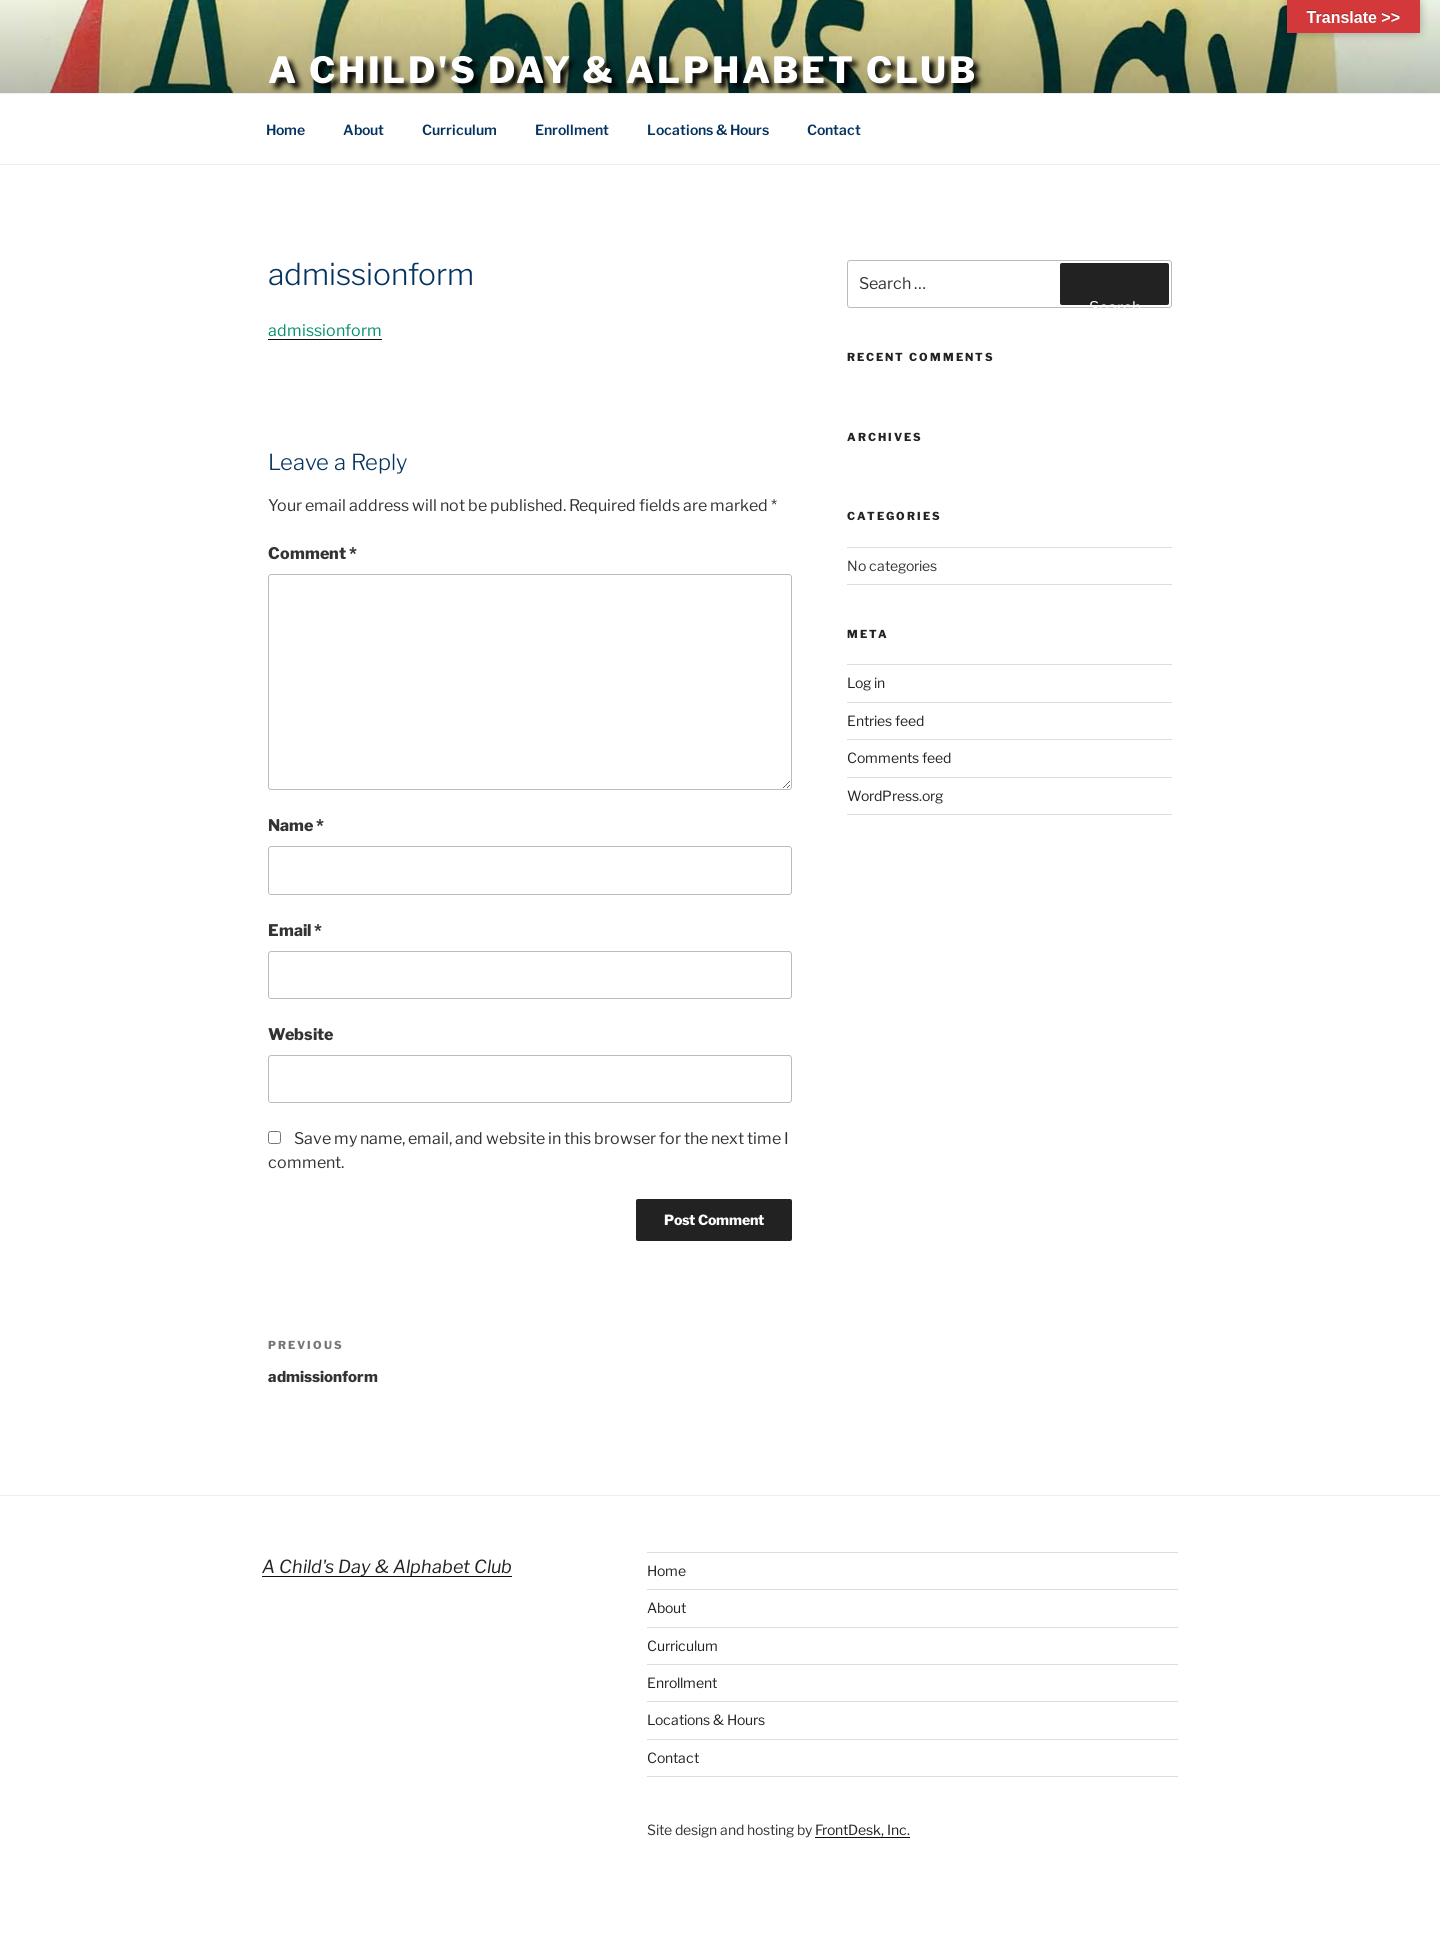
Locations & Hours (708, 129)
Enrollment (572, 129)
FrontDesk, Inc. (862, 1829)
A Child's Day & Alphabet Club (623, 70)
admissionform (325, 330)
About (363, 129)
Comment (312, 553)
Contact (834, 129)
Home (285, 129)
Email (295, 930)
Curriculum (459, 129)
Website (300, 1034)
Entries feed (885, 720)
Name (296, 825)
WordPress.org (895, 795)
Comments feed (899, 757)
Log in (866, 682)
